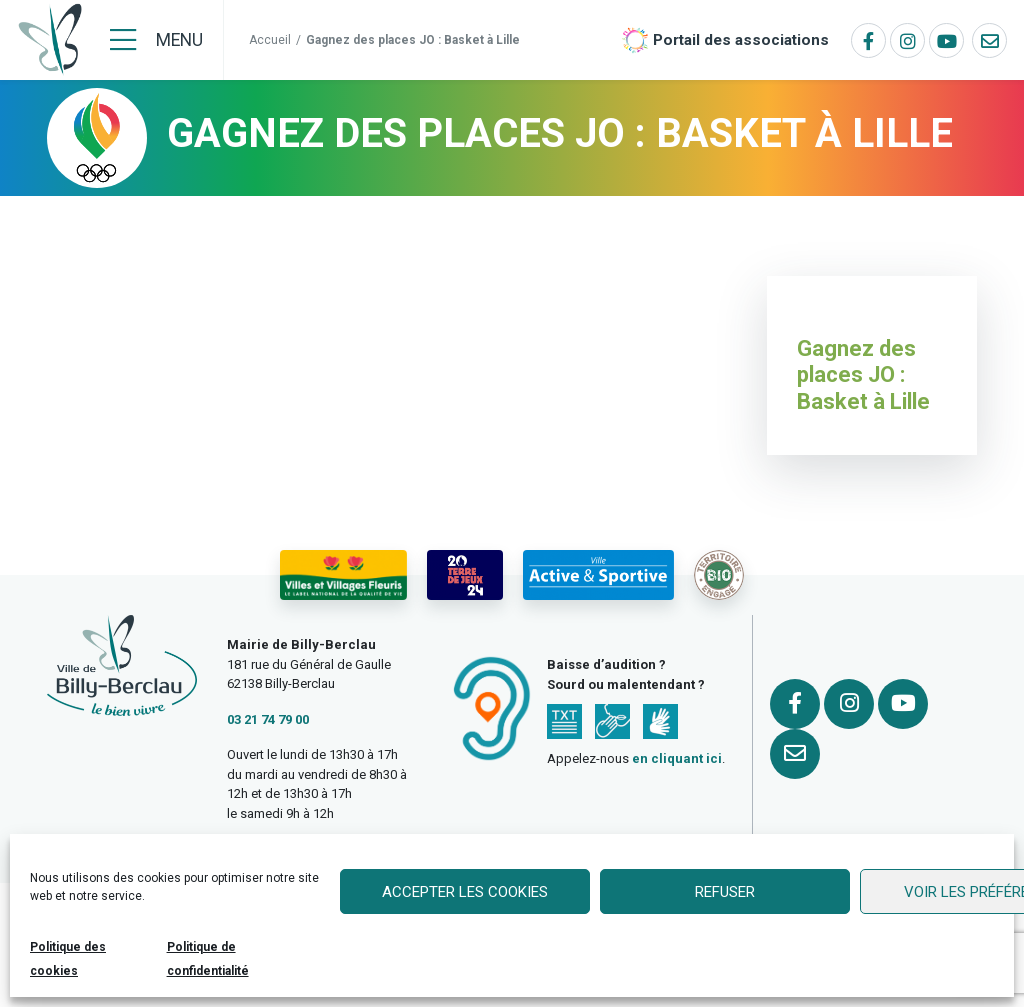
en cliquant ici (677, 758)
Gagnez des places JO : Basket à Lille (863, 375)
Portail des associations (741, 40)
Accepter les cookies (465, 892)
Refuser (725, 892)
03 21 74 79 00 (268, 719)
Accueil (270, 40)
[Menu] (156, 40)
